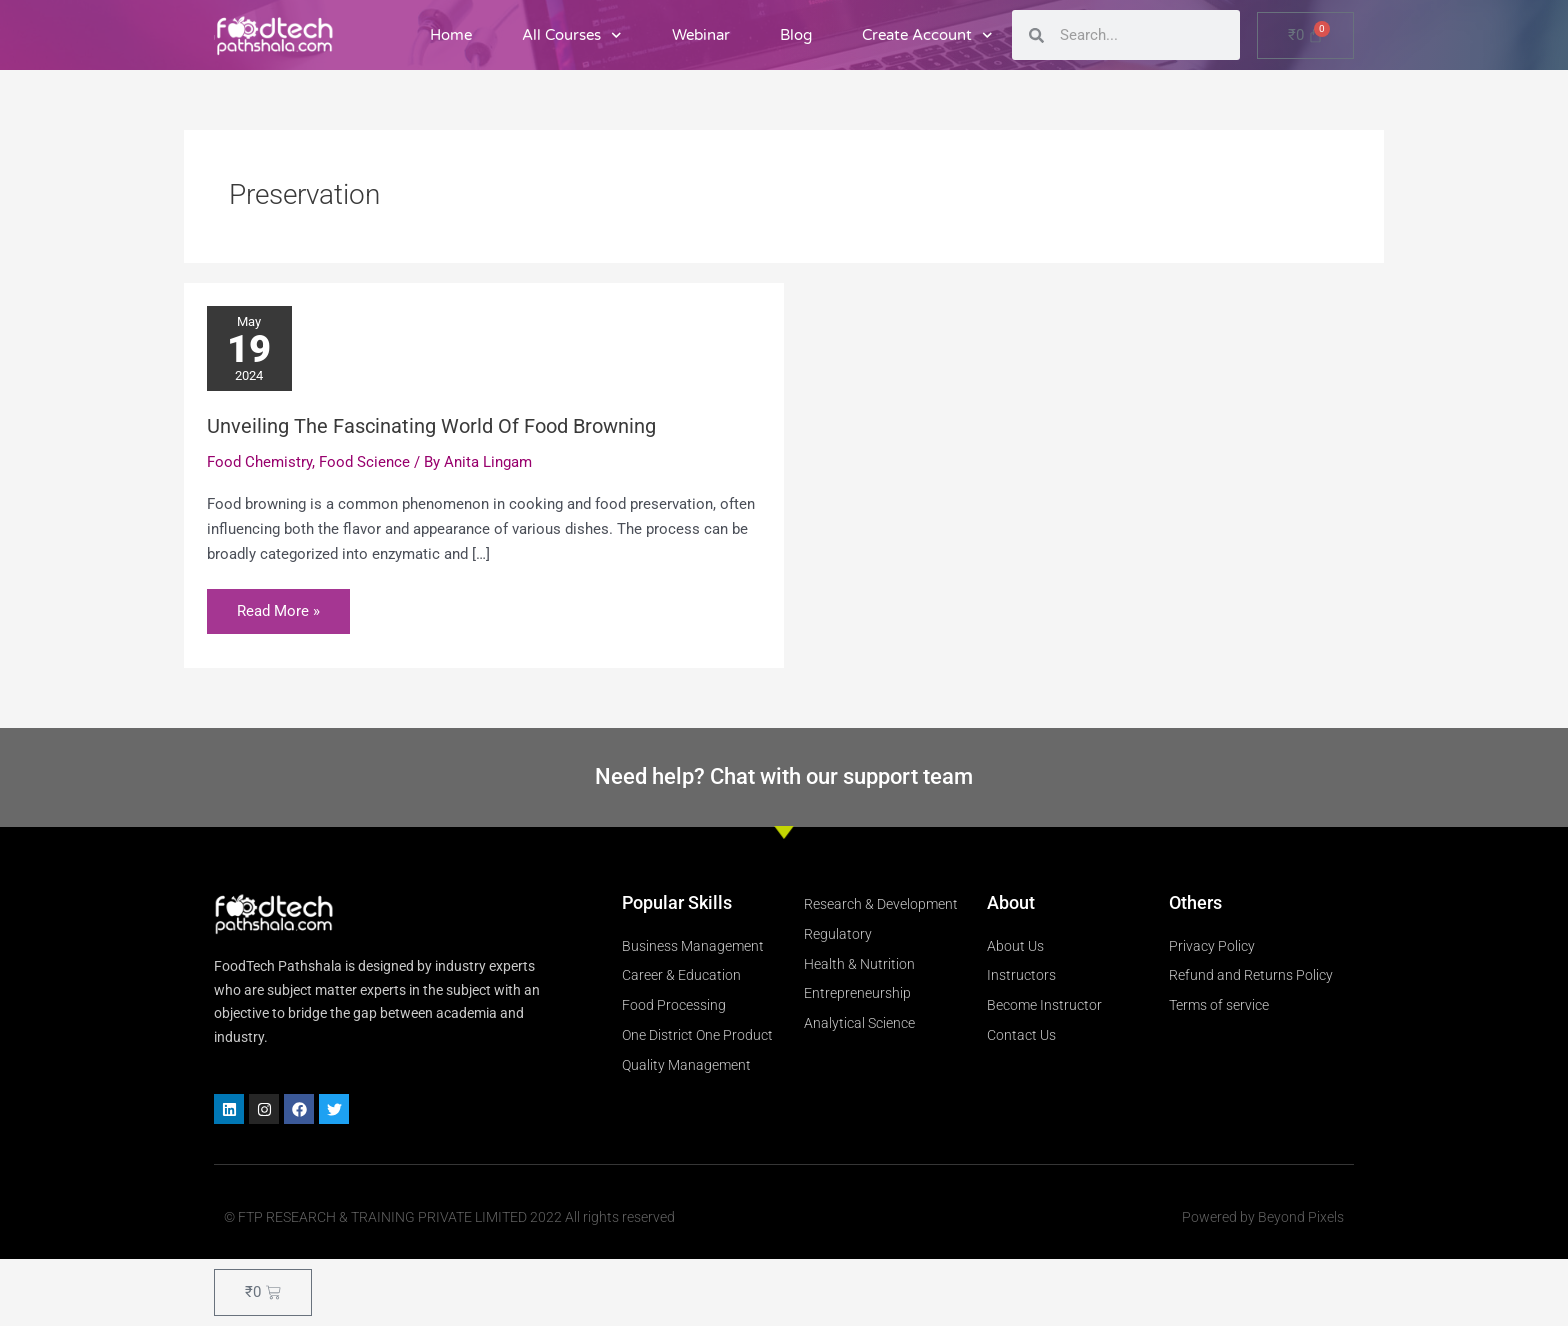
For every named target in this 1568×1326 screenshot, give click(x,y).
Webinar (701, 35)
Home (451, 35)
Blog (796, 35)
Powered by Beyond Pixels (1263, 1217)
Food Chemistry (259, 462)
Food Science (364, 462)
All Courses (572, 35)
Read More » (278, 604)
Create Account (927, 35)
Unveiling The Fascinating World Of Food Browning (431, 426)
